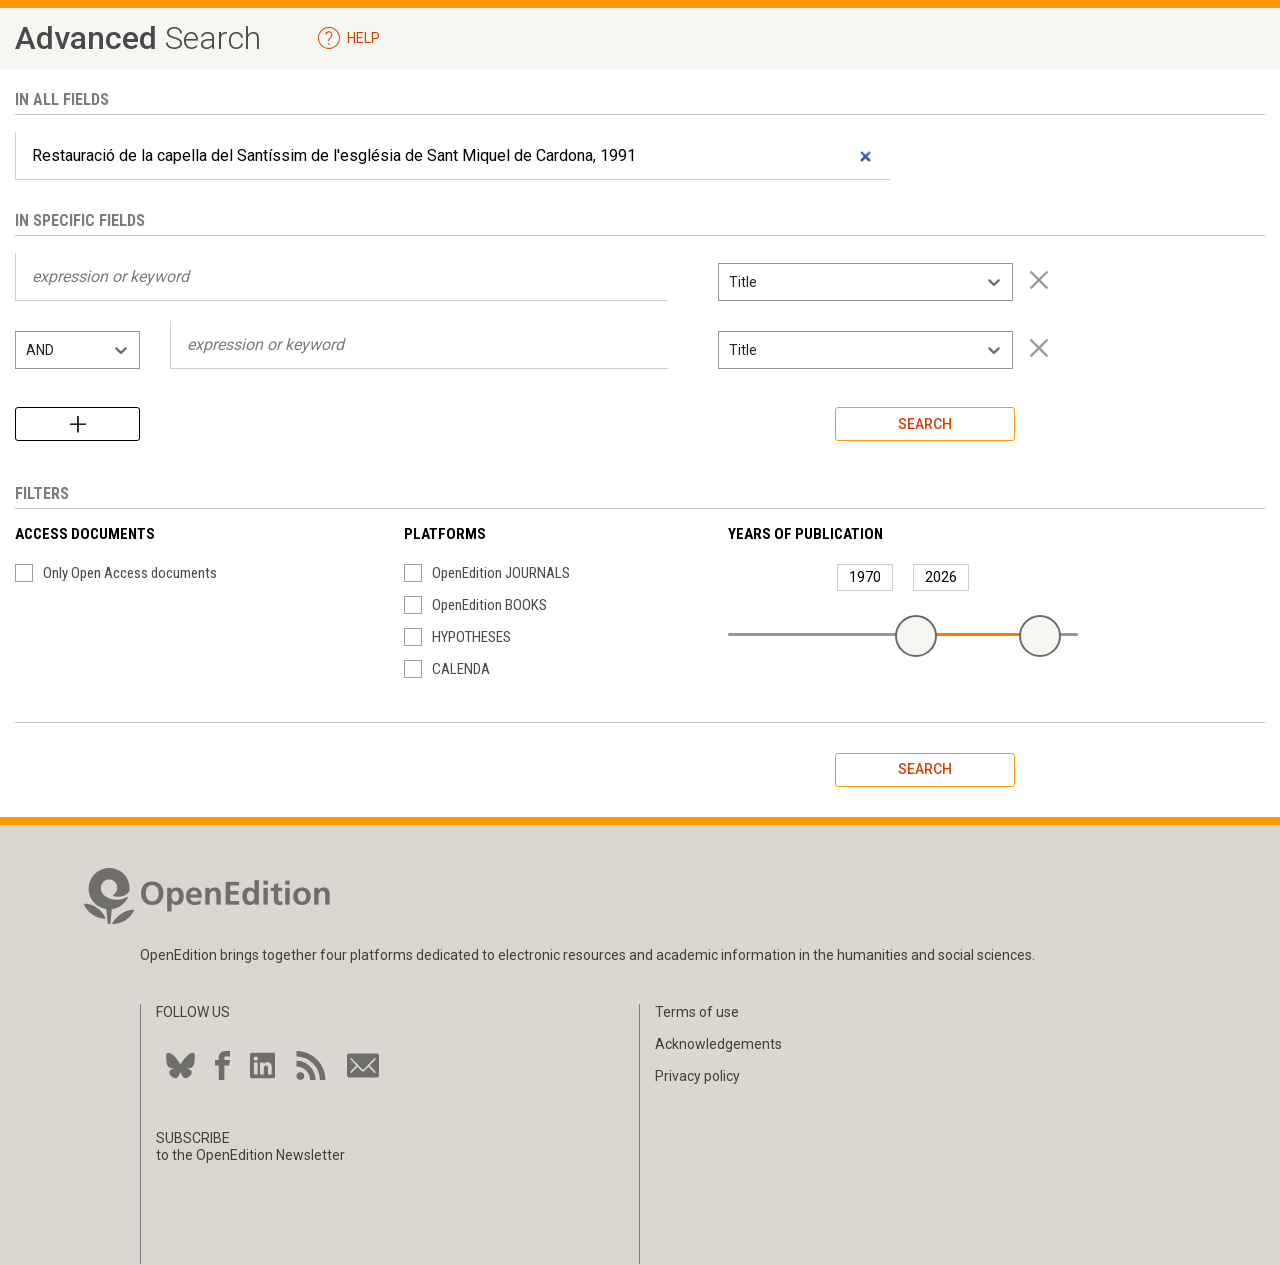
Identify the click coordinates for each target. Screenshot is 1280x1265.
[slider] (916, 636)
